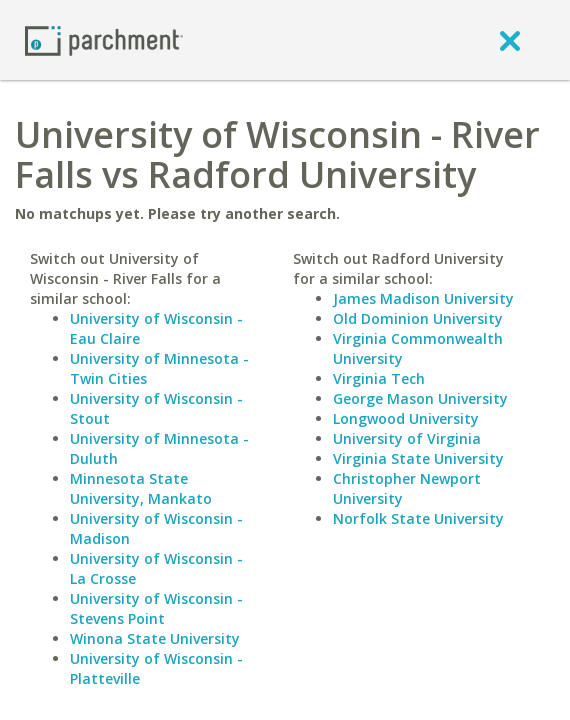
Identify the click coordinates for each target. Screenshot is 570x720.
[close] (510, 40)
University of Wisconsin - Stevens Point (156, 608)
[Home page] (104, 39)
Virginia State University (418, 458)
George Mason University (420, 398)
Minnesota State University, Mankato (141, 488)
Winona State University (155, 638)
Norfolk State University (418, 518)
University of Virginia (407, 438)
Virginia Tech (379, 378)
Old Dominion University (418, 318)
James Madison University (423, 298)
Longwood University (406, 418)
